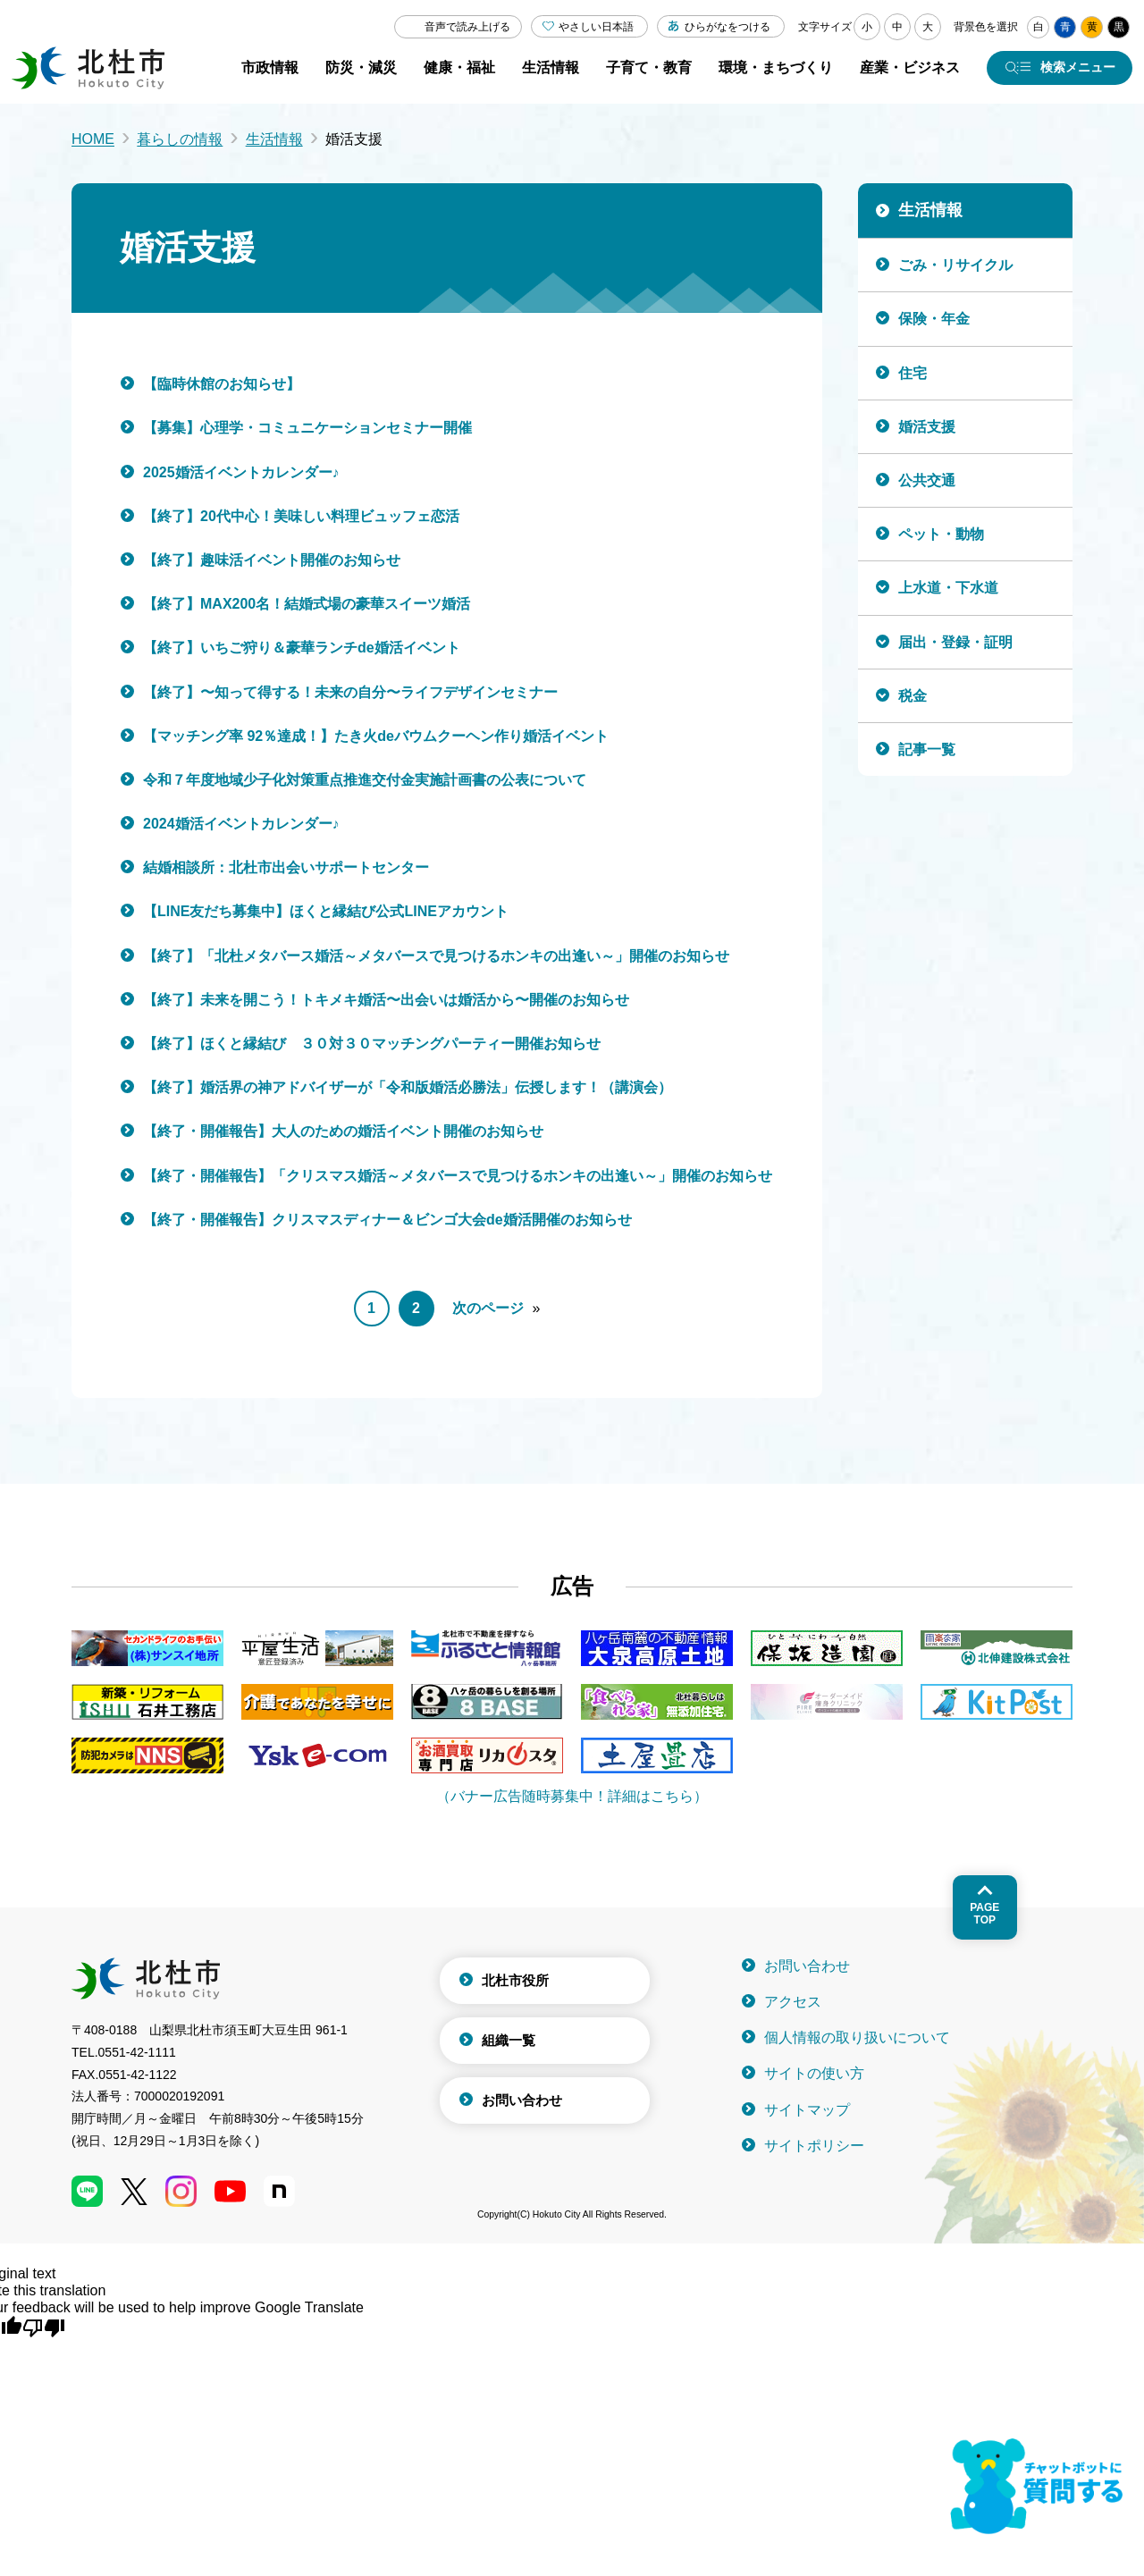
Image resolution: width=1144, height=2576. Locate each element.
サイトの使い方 (814, 2073)
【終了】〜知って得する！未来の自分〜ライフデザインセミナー (350, 692)
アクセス (792, 2001)
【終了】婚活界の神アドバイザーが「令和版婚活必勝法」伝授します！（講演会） (407, 1087)
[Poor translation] (43, 2326)
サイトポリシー (814, 2145)
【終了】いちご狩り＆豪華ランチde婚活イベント (301, 647)
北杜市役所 (515, 1980)
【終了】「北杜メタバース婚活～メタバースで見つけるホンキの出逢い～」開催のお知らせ (436, 956)
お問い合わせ (522, 2100)
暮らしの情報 (180, 139)
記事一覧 (926, 749)
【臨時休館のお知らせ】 (221, 383)
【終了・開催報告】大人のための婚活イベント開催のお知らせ (343, 1131)
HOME (93, 139)
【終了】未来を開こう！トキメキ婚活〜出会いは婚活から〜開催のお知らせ (386, 999)
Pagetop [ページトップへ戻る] (984, 1913)
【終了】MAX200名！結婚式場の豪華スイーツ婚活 (306, 603)
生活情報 (274, 139)
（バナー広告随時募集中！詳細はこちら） (572, 1796)
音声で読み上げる (467, 27)
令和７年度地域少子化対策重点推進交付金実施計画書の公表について (364, 779)
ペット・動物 (941, 534)
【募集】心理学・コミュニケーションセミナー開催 (307, 427)
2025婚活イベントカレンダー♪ (241, 472)
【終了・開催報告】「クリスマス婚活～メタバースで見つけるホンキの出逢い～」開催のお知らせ (457, 1175)
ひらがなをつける (727, 27)
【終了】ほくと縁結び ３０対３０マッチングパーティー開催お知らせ (372, 1043)
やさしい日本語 (596, 27)
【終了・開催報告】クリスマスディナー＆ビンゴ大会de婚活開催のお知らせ (387, 1219)
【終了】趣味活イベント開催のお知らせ (271, 560)
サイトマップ (807, 2109)
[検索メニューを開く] (1059, 68)
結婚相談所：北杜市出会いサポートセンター (286, 867)
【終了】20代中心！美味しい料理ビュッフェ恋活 (301, 516)
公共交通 (926, 480)
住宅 (912, 373)
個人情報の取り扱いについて (857, 2037)
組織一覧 (508, 2040)
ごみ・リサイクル (955, 265)
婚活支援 (926, 426)
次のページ (488, 1308)
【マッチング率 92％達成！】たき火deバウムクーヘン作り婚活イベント (376, 736)
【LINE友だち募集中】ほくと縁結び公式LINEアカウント (326, 911)
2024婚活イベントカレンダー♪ (241, 823)
